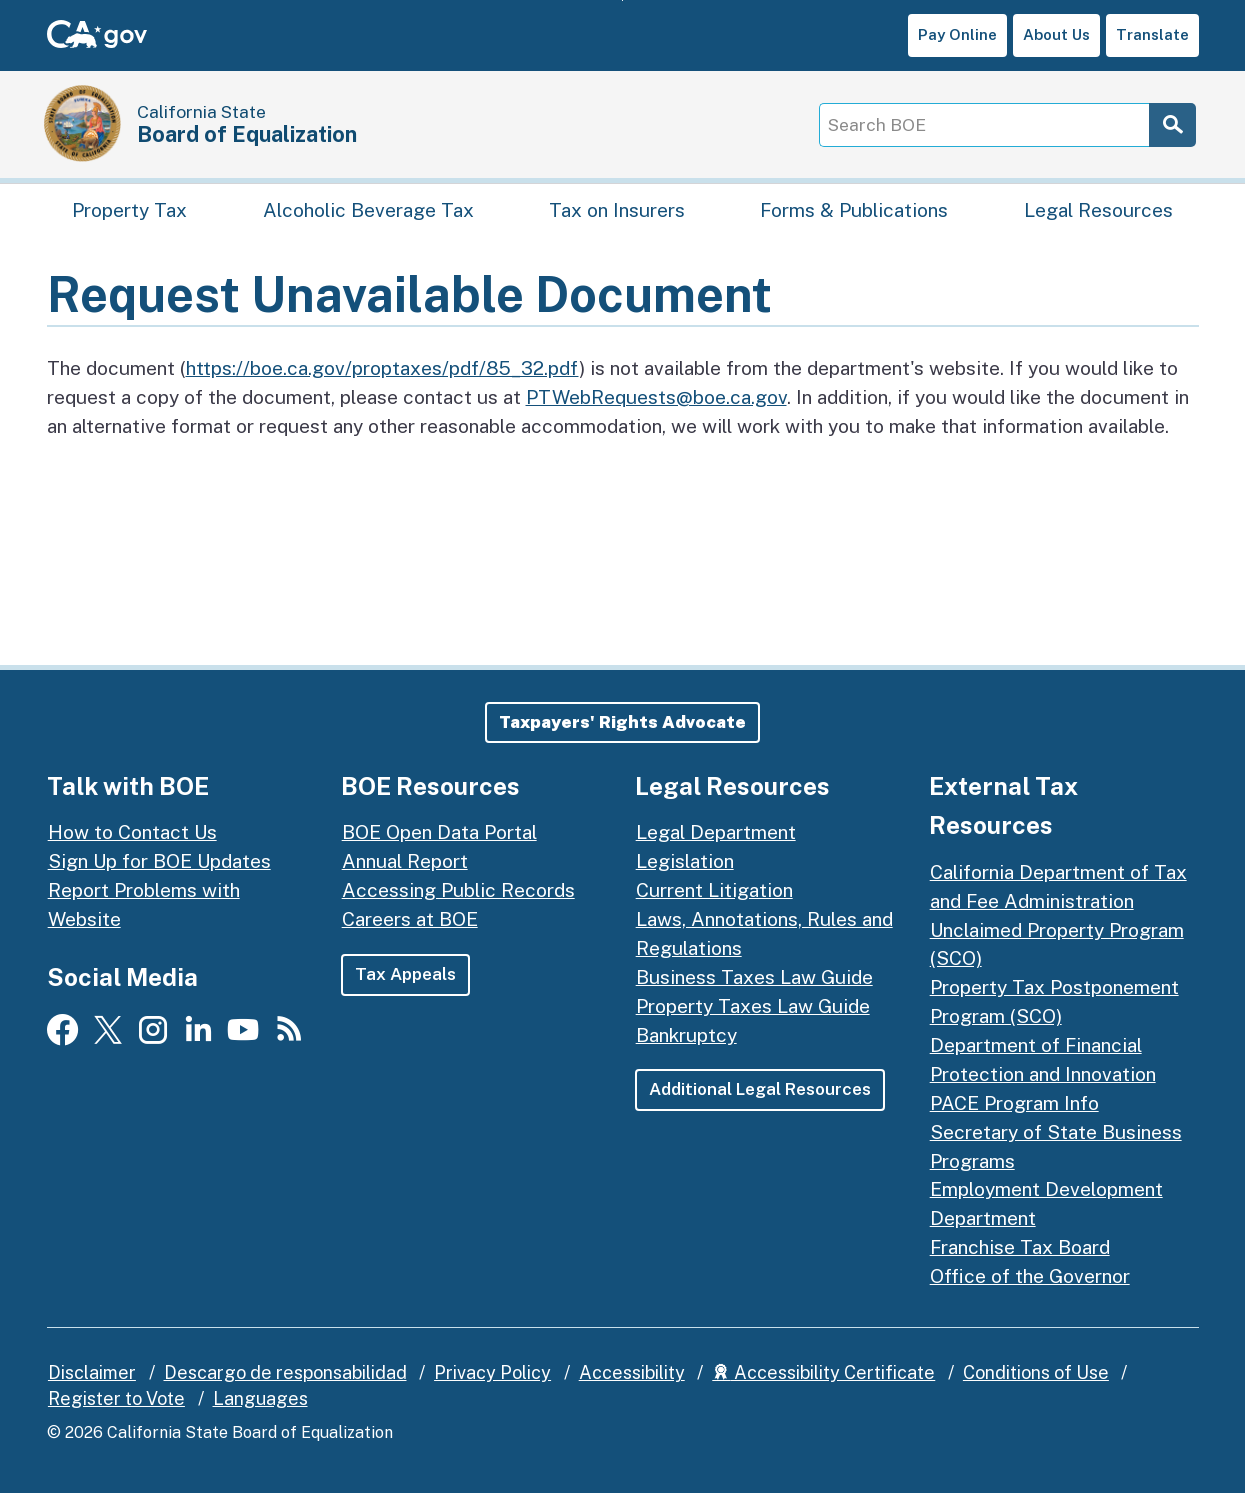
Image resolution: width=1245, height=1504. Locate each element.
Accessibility (632, 1382)
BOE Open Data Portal (439, 843)
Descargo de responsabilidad (285, 1382)
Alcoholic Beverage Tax (368, 215)
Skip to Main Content (622, 0)
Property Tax (129, 215)
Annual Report (405, 872)
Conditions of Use (1036, 1382)
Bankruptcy (686, 1045)
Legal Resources (1098, 215)
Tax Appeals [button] (405, 984)
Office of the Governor (1030, 1287)
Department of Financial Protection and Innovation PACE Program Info (1043, 1085)
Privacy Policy (492, 1382)
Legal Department (716, 843)
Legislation (685, 872)
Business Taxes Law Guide (754, 987)
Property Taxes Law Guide (753, 1016)
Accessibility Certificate (823, 1382)
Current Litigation (714, 901)
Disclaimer (92, 1382)
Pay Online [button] (957, 34)
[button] (622, 733)
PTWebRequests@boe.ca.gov (656, 407)
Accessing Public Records (458, 901)
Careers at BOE (410, 930)
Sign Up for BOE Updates (159, 872)
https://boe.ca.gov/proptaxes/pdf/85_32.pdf (382, 378)
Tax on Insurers (617, 215)
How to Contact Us (132, 843)
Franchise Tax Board (1020, 1258)
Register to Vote (116, 1408)
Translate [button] (1152, 34)
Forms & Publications (854, 215)
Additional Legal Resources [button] (762, 1100)
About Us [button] (1056, 34)
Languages (260, 1408)
